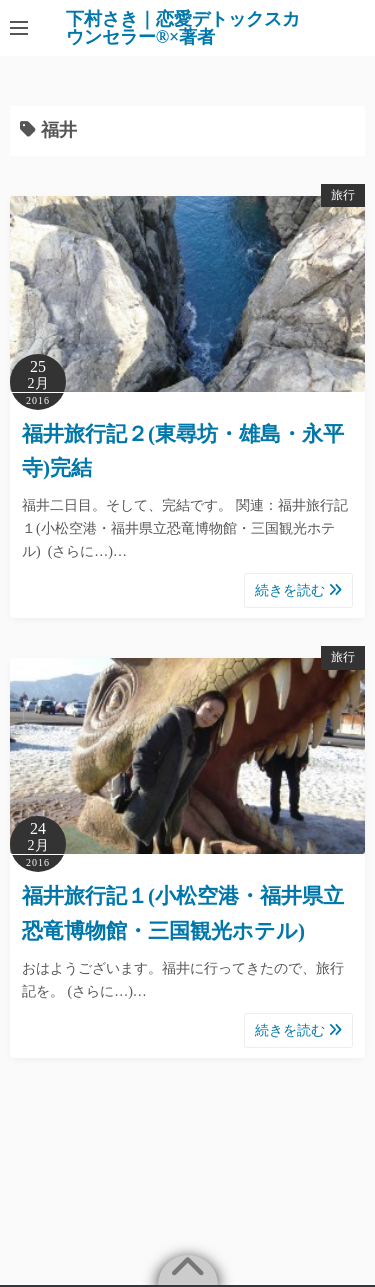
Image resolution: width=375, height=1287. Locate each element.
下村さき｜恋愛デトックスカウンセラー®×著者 (183, 28)
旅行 (343, 195)
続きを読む (299, 590)
